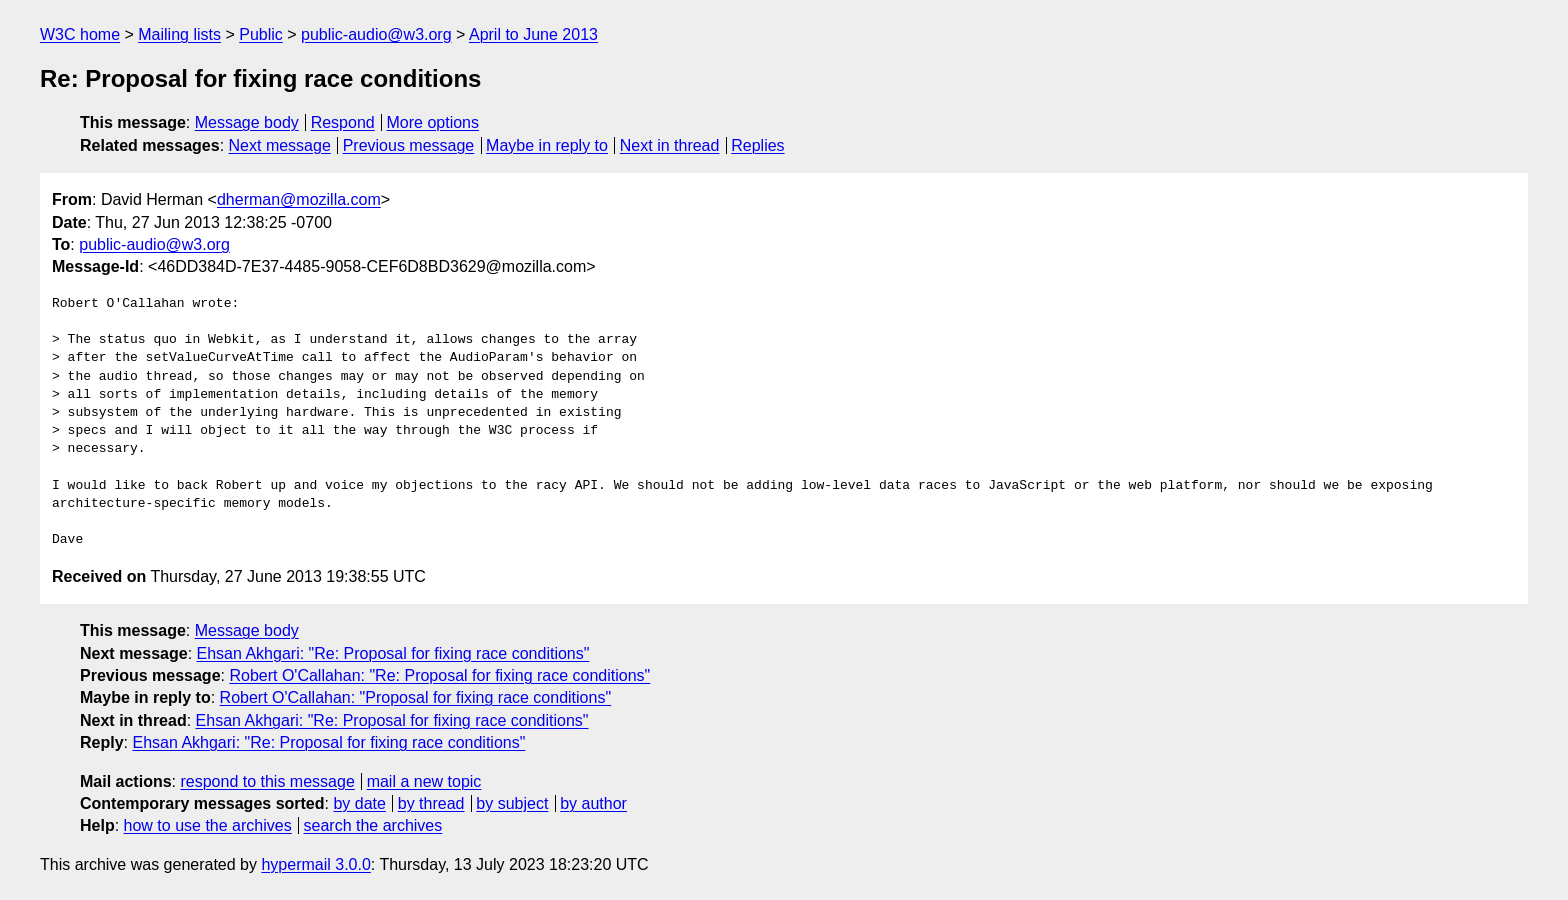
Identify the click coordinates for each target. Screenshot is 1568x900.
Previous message (409, 145)
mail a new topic (424, 781)
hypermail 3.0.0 (315, 864)
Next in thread (670, 145)
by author (593, 803)
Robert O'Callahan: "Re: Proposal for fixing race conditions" (439, 675)
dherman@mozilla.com (299, 199)
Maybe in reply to (547, 145)
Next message (280, 145)
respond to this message (267, 781)
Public (261, 34)
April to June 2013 (533, 34)
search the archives (373, 825)
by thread (431, 803)
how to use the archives (208, 825)
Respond (343, 122)
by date (359, 803)
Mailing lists (179, 34)
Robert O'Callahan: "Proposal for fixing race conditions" (416, 697)
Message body (247, 122)
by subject (512, 803)
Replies (757, 145)
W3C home (80, 34)
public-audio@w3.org (376, 34)
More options (433, 122)
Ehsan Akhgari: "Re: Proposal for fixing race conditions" (393, 653)
